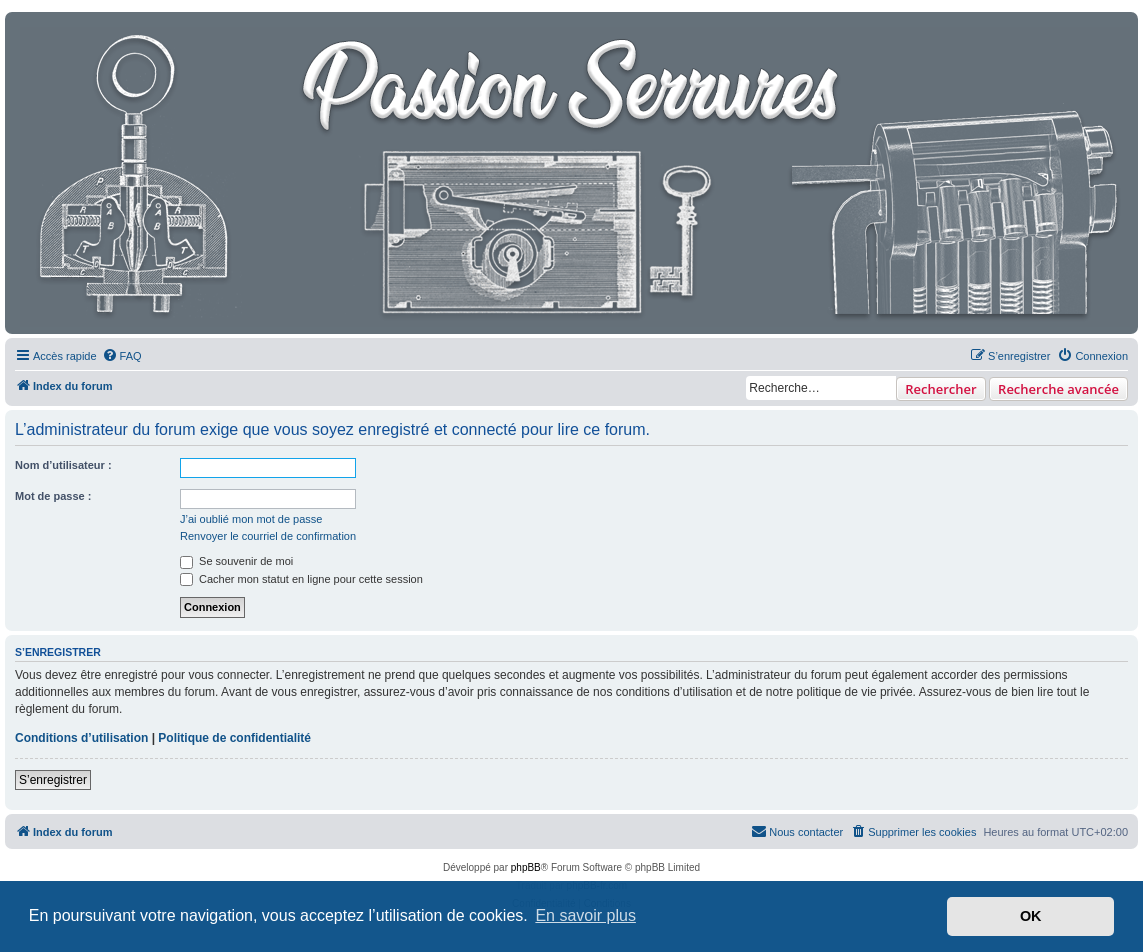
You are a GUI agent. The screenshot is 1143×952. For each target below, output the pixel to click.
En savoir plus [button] (585, 915)
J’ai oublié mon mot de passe (251, 519)
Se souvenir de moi (236, 561)
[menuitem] (122, 356)
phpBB (526, 867)
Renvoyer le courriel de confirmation (268, 536)
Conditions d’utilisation (81, 738)
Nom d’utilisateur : (63, 465)
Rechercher (940, 389)
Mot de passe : (53, 496)
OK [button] (1031, 916)
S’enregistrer (53, 780)
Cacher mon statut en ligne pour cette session (301, 579)
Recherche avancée (1058, 389)
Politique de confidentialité (234, 738)
